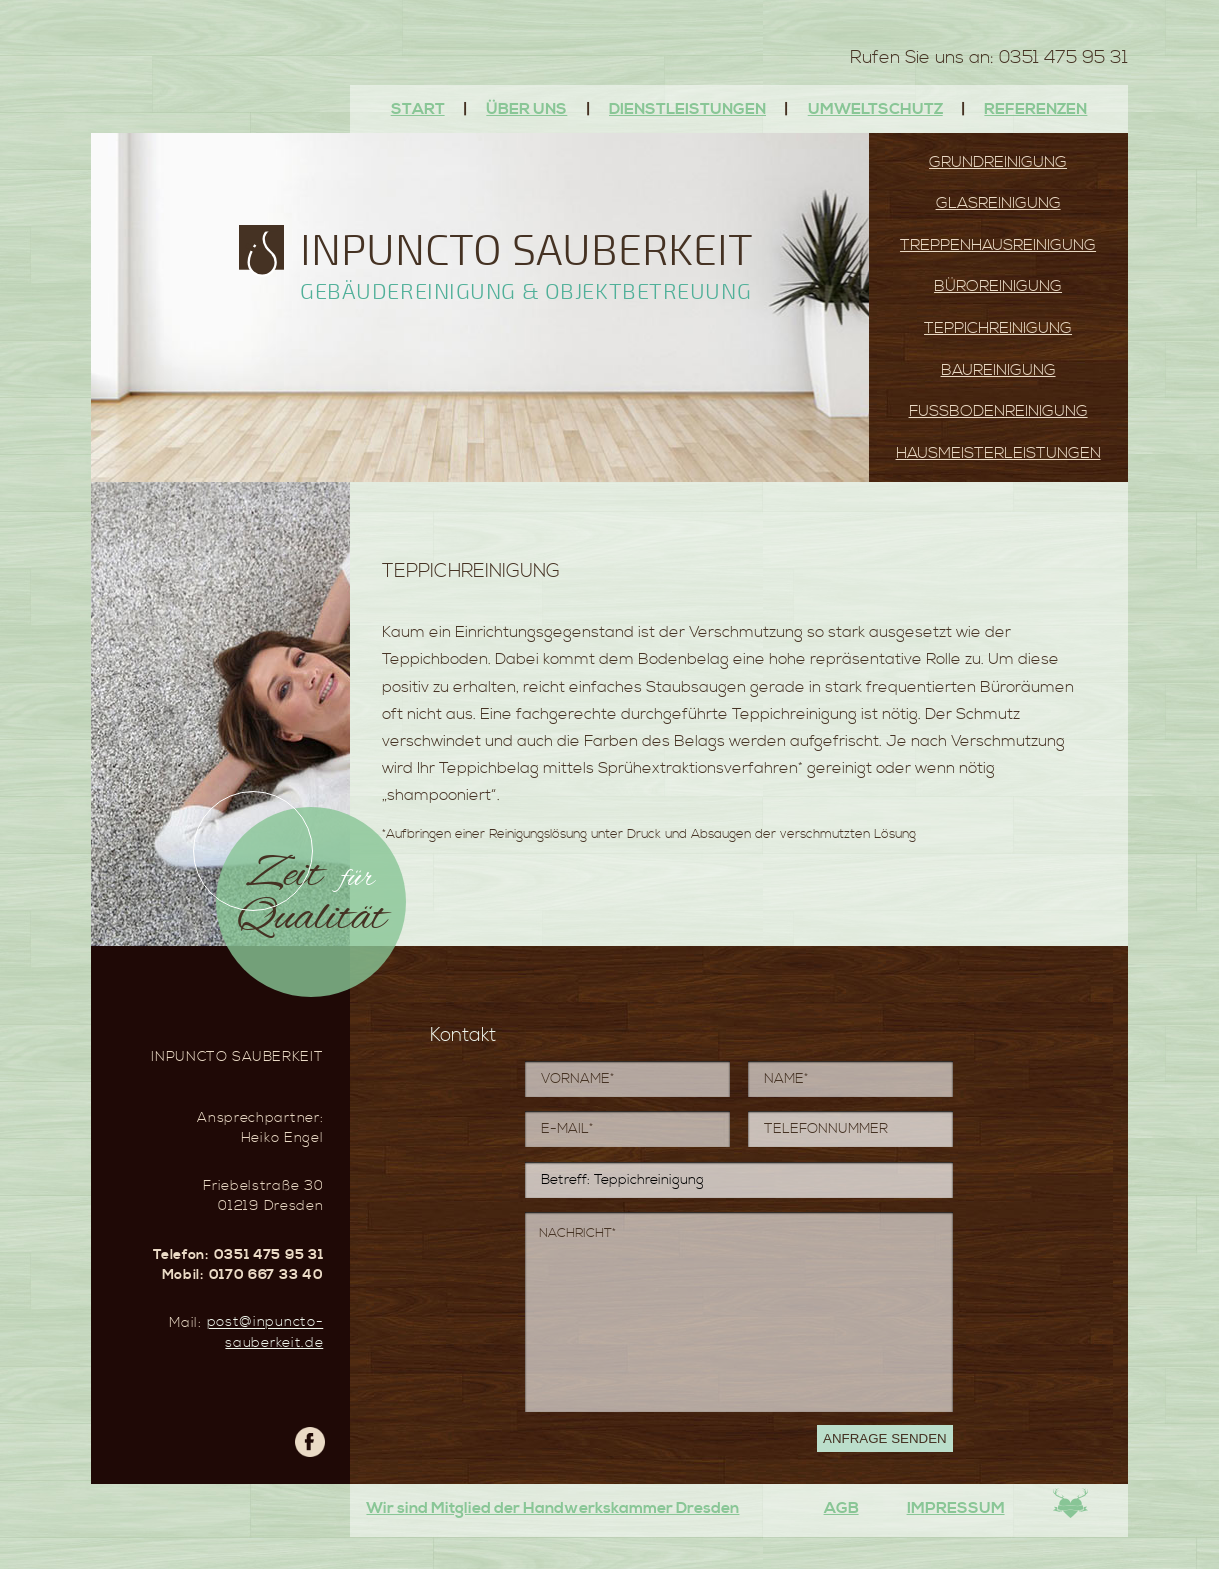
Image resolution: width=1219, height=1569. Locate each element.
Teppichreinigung (998, 328)
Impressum (956, 1508)
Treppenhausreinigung (998, 245)
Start (418, 109)
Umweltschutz (875, 109)
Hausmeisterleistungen (998, 453)
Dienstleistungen (687, 109)
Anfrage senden (885, 1438)
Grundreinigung (998, 162)
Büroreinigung (998, 286)
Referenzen (1035, 109)
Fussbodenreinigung (998, 411)
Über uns (526, 109)
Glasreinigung (998, 203)
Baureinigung (998, 370)
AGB (841, 1508)
